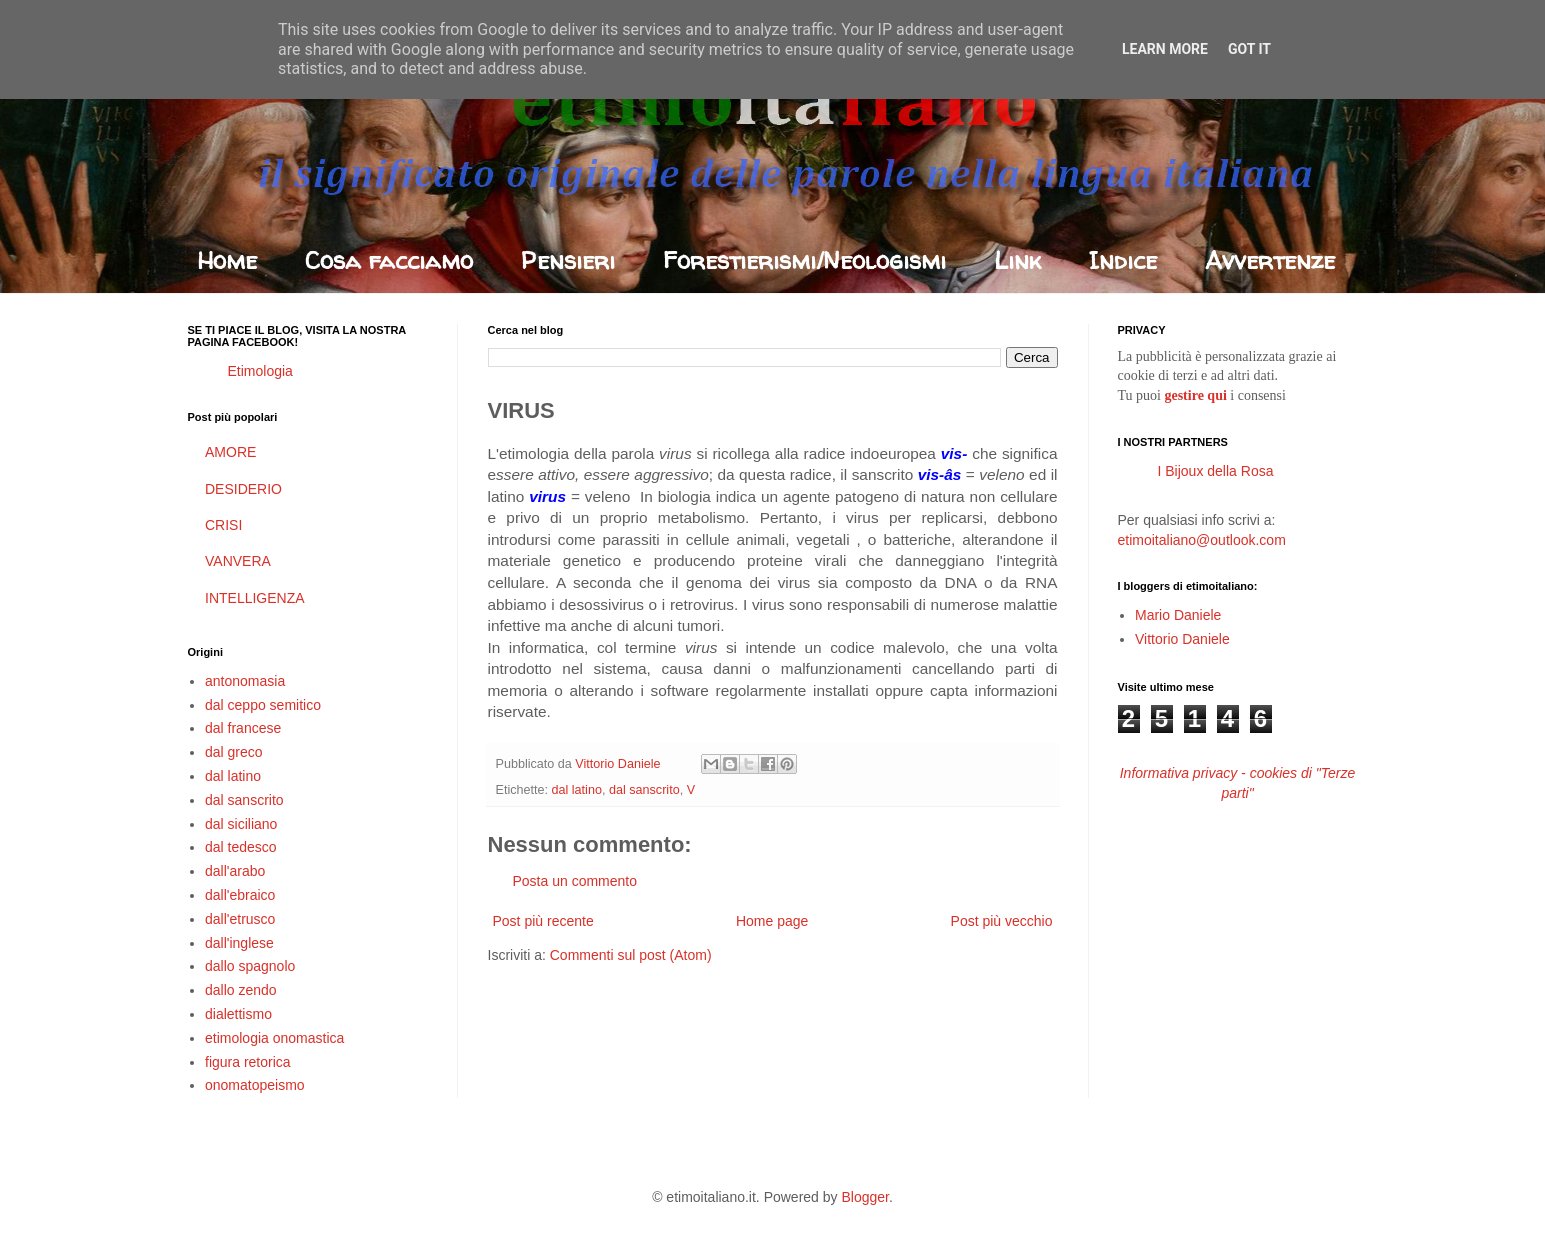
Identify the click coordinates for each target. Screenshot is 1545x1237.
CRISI (223, 525)
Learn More (1165, 49)
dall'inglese (239, 943)
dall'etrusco (240, 919)
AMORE (230, 452)
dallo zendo (241, 990)
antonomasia (245, 681)
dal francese (243, 728)
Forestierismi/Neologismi (804, 260)
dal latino (577, 790)
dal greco (234, 752)
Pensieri (568, 260)
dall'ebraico (240, 895)
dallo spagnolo (250, 966)
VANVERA (238, 561)
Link (1017, 260)
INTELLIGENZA (255, 598)
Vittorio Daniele (1182, 639)
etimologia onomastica (274, 1038)
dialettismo (238, 1014)
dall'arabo (235, 871)
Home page (772, 921)
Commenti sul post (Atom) (631, 955)
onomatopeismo (255, 1085)
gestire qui (1195, 395)
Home (227, 260)
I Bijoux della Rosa (1216, 471)
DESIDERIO (243, 489)
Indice (1123, 260)
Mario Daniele (1178, 615)
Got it (1249, 49)
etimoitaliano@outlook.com (1202, 540)
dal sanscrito (644, 790)
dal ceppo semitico (263, 705)
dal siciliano (241, 824)
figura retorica (248, 1062)
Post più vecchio (1002, 921)
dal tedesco (241, 847)
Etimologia (260, 371)
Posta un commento (575, 881)
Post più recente (543, 921)
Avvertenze (1270, 260)
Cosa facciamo (389, 260)
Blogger (864, 1197)
